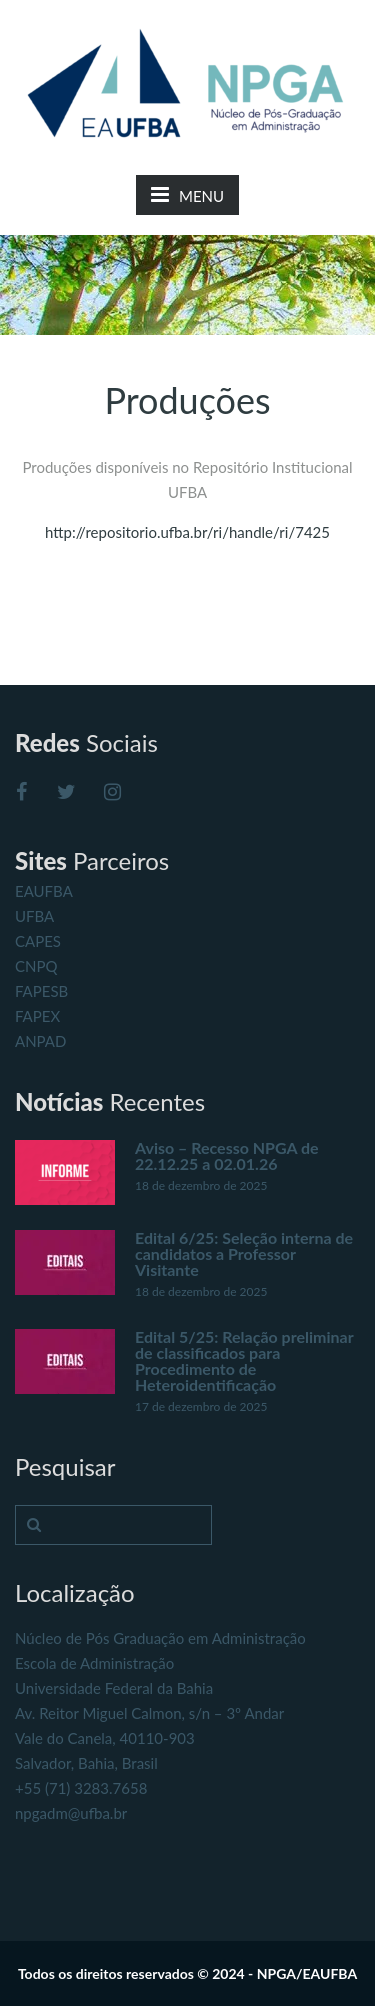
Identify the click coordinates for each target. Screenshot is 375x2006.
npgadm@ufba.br (71, 1813)
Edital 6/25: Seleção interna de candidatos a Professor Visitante (244, 1253)
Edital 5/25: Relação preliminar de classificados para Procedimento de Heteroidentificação (244, 1360)
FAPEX (37, 1016)
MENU (187, 194)
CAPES (38, 941)
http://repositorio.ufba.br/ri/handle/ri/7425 (187, 532)
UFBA (34, 916)
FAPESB (41, 991)
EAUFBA (44, 891)
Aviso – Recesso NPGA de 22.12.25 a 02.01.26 (227, 1155)
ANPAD (40, 1041)
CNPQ (36, 966)
